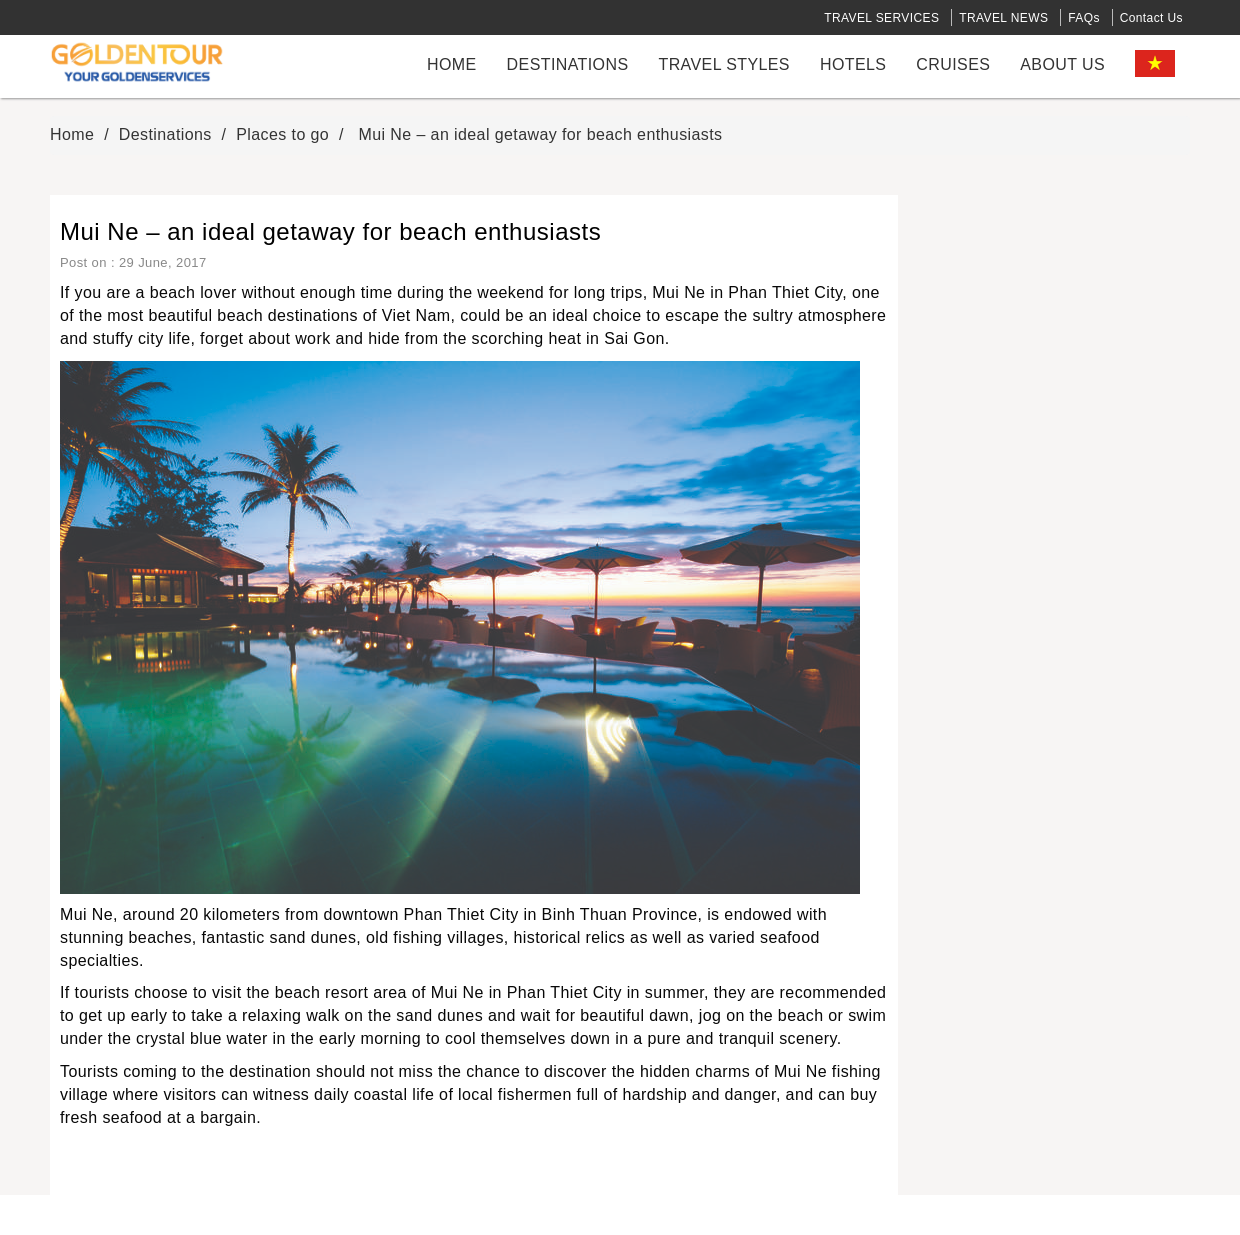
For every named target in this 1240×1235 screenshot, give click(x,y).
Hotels (853, 64)
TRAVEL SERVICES (881, 18)
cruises (953, 64)
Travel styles (723, 64)
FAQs (1084, 18)
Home (452, 64)
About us (1062, 64)
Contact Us (1151, 18)
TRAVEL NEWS (1003, 18)
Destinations (568, 64)
